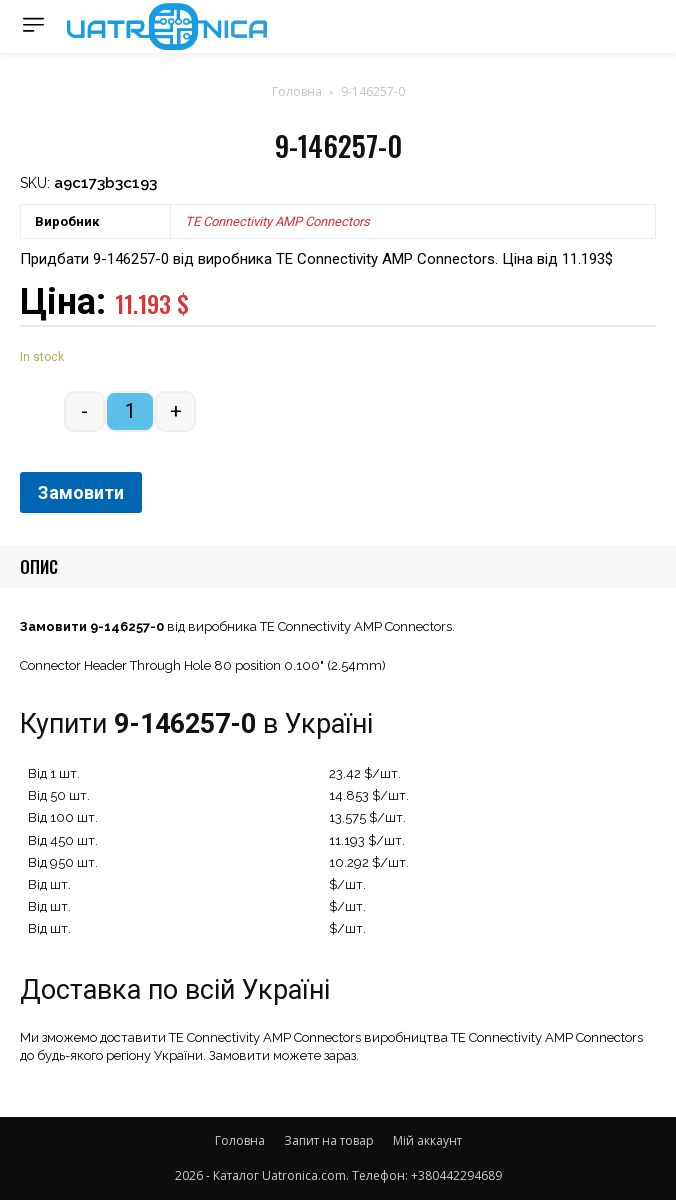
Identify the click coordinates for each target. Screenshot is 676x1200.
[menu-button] (33, 24)
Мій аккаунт (427, 1140)
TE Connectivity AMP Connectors (277, 221)
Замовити (81, 492)
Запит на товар (329, 1140)
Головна (297, 91)
